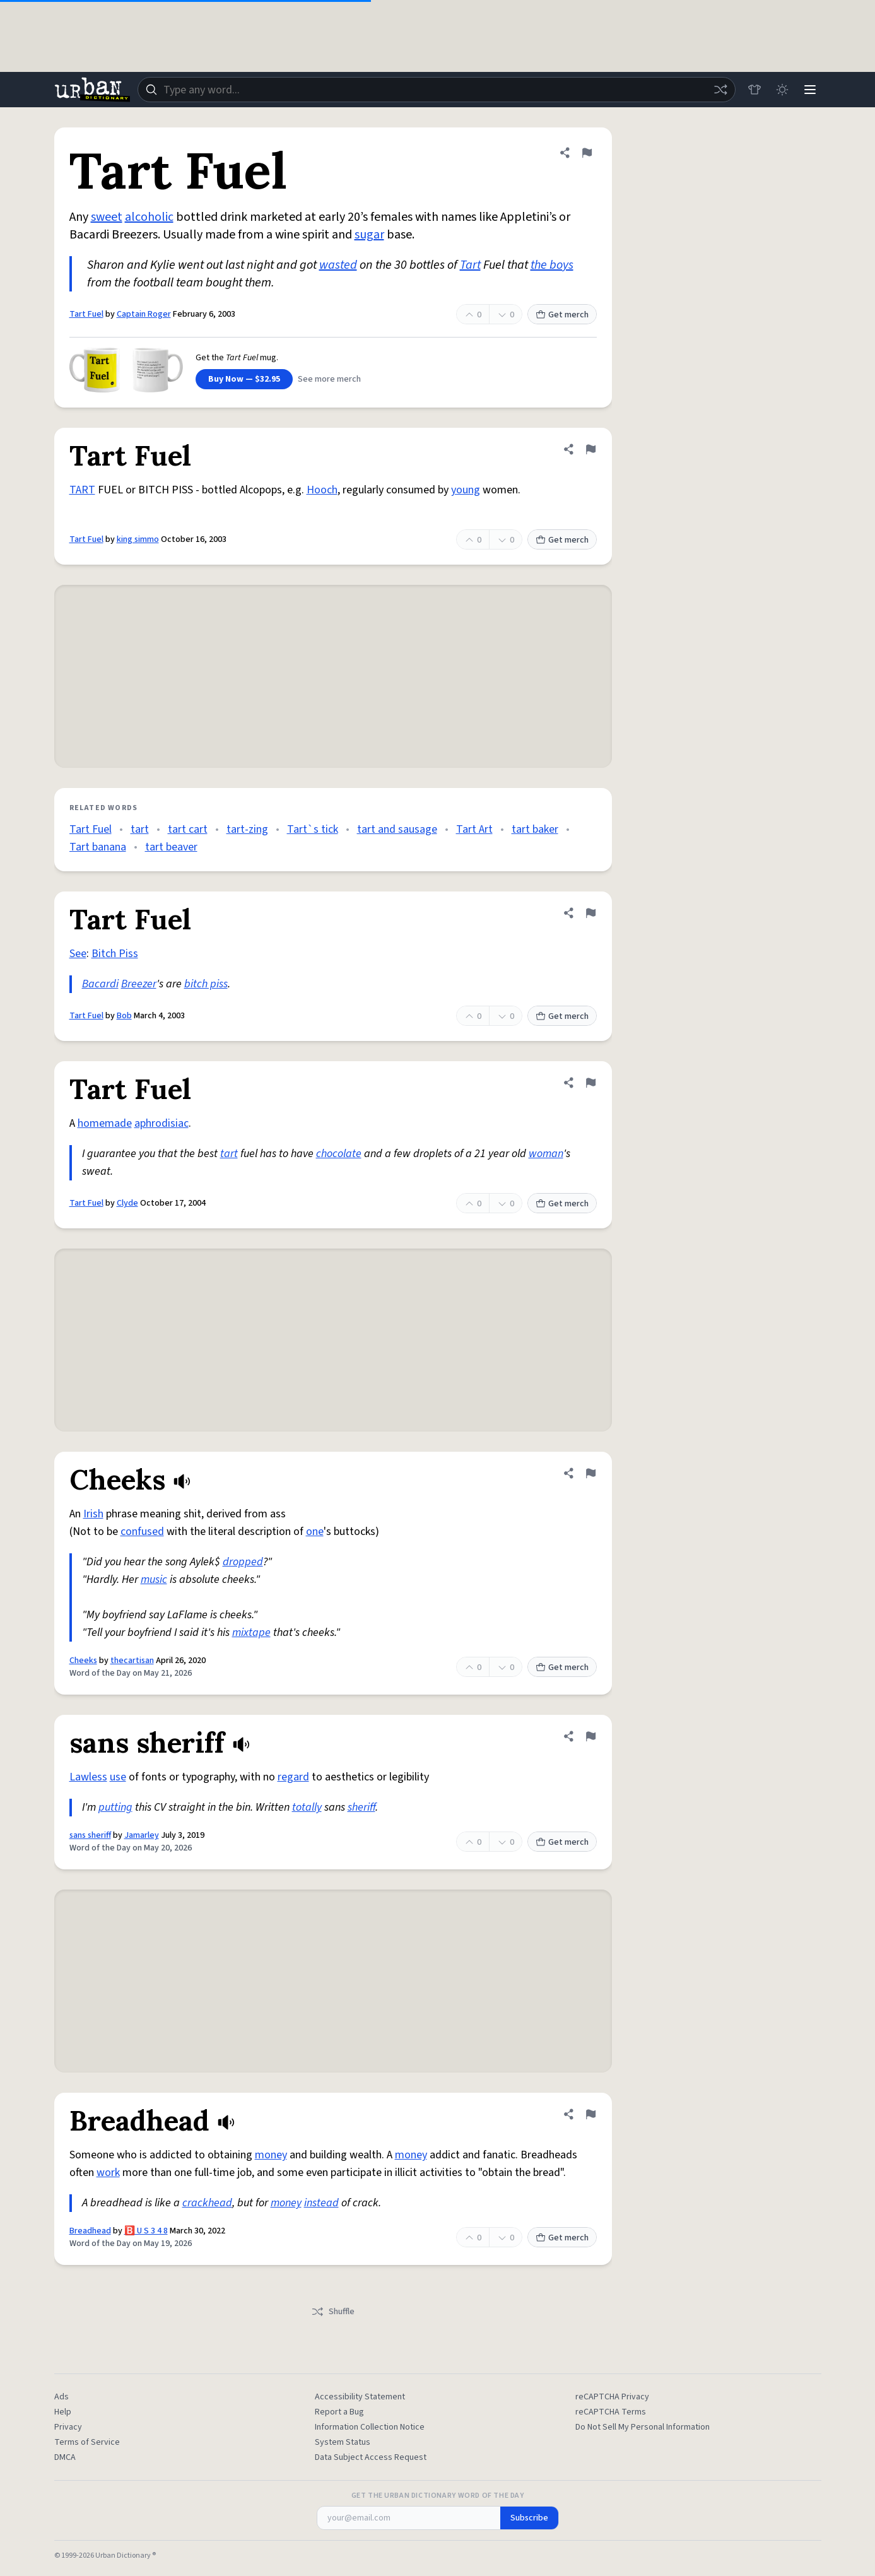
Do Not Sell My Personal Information (642, 2427)
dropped (243, 1562)
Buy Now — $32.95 (244, 379)
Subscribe (529, 2518)
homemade (105, 1123)
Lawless (88, 1777)
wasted (338, 265)
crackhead (207, 2203)
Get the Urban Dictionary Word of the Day (437, 2496)
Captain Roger (144, 314)
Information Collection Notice (370, 2427)
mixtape (251, 1632)
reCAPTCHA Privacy (612, 2397)
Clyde (127, 1203)
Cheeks (83, 1660)
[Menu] (810, 89)
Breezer (138, 984)
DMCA (65, 2457)
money (271, 2155)
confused (142, 1531)
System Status (342, 2442)
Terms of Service (87, 2442)
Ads (61, 2397)
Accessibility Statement (360, 2397)
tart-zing (247, 829)
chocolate (338, 1154)
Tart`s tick (312, 829)
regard (293, 1777)
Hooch (322, 490)
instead (321, 2203)
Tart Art (474, 829)
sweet (106, 217)
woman (546, 1154)
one (315, 1531)
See (77, 954)
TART (82, 490)
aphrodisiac (161, 1123)
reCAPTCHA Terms (610, 2412)
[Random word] (720, 89)
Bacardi (100, 984)
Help (62, 2412)
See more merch (329, 379)
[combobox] (437, 89)
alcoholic (149, 217)
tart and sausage (397, 829)
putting (115, 1807)
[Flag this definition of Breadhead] (590, 2114)
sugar (369, 235)
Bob (124, 1015)
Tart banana (97, 847)
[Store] (754, 89)
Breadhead (90, 2231)
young (465, 490)
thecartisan (132, 1660)
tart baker (535, 829)
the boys (552, 265)
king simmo (138, 539)
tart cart (188, 829)
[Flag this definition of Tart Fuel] (587, 153)
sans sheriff (90, 1835)
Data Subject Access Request (370, 2457)
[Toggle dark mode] (782, 89)
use (118, 1777)
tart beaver (171, 847)
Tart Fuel (86, 314)
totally (307, 1807)
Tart (470, 265)
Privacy (68, 2427)
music (154, 1579)
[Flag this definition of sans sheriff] (590, 1736)
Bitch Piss (114, 954)
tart (140, 829)
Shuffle (333, 2311)
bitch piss (206, 984)
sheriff (361, 1807)
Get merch (562, 315)
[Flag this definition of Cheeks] (590, 1473)
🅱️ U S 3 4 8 (146, 2231)
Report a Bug (339, 2412)
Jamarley (141, 1835)
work (108, 2172)
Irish (93, 1514)
